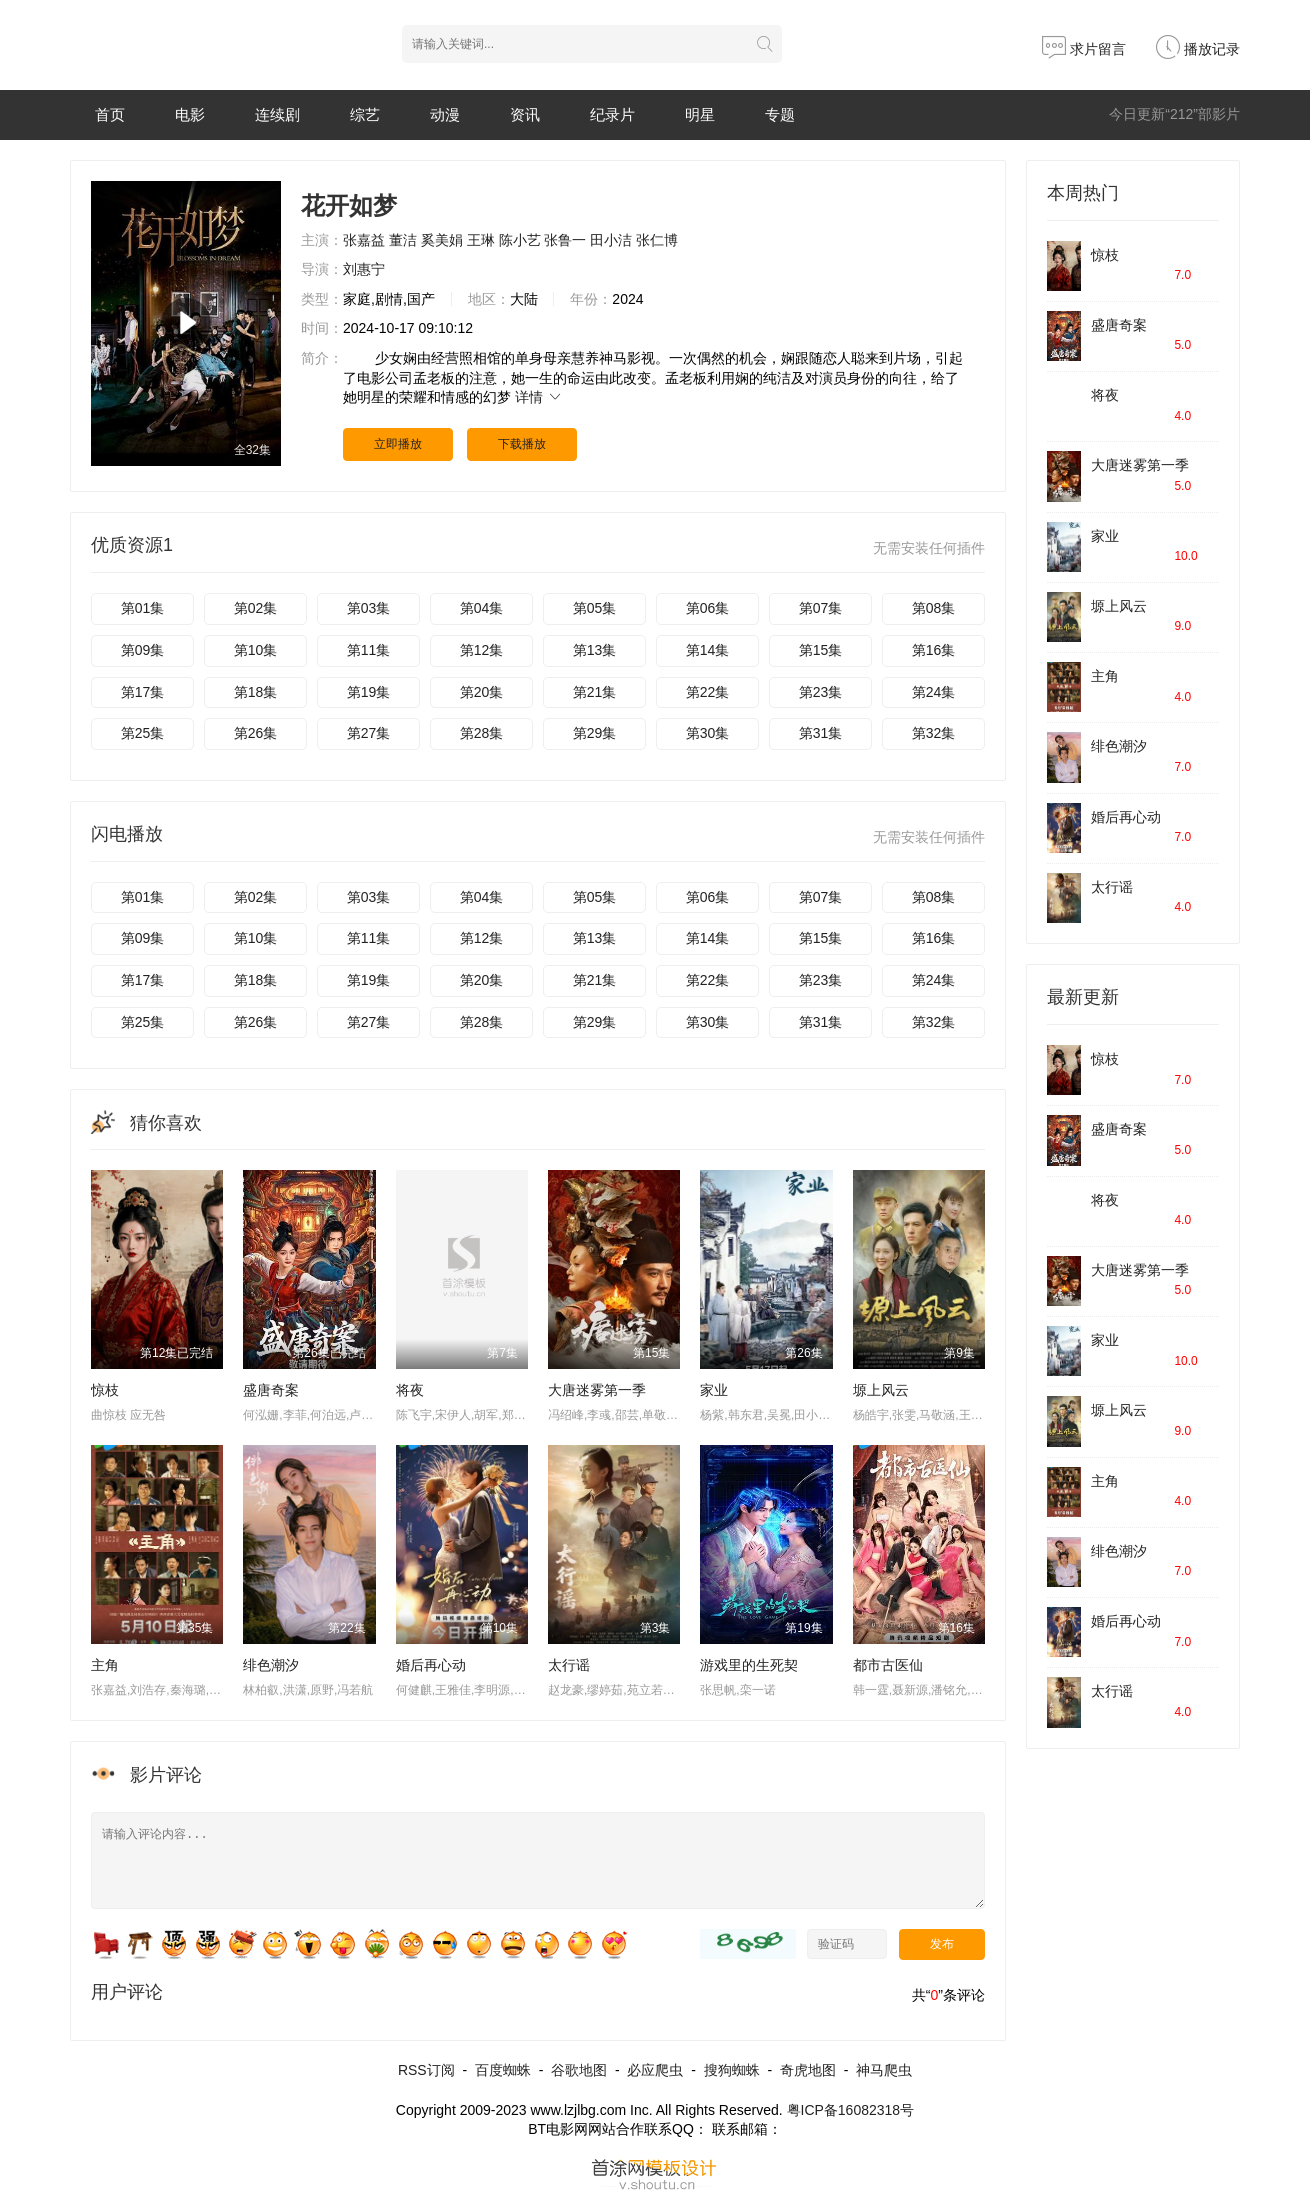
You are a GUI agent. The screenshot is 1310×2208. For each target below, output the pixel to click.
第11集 (369, 650)
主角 (105, 1665)
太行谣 (569, 1665)
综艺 (365, 114)
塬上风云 (881, 1390)
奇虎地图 (808, 2070)
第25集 (143, 733)
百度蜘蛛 (503, 2070)
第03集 (369, 608)
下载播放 (522, 444)
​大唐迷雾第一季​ (597, 1390)
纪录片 (612, 114)
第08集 (934, 608)
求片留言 (1084, 49)
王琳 (481, 240)
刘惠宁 (364, 269)
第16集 (934, 650)
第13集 (595, 650)
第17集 (143, 692)
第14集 (708, 650)
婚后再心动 (431, 1665)
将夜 (410, 1390)
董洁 (403, 240)
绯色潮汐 (271, 1665)
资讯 (525, 114)
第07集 (821, 608)
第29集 (595, 733)
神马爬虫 (884, 2070)
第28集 (482, 733)
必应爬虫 (655, 2070)
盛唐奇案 (271, 1390)
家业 (714, 1390)
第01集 (143, 608)
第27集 (369, 733)
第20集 (482, 692)
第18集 (256, 692)
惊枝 (105, 1390)
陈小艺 (520, 240)
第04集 (482, 608)
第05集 (595, 608)
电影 (190, 114)
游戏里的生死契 (749, 1665)
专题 (780, 114)
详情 (539, 397)
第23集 (821, 692)
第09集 (143, 650)
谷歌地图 (579, 2070)
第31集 (821, 733)
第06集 (708, 608)
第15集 (821, 650)
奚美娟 (442, 240)
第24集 (934, 692)
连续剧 (277, 114)
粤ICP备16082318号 (851, 2110)
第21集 (595, 692)
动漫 (445, 114)
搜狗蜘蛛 (732, 2070)
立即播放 (398, 444)
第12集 (482, 650)
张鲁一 (565, 240)
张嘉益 (364, 240)
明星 (700, 114)
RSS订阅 (426, 2070)
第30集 (708, 733)
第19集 (369, 692)
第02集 (256, 608)
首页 (110, 114)
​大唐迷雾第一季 (1140, 465)
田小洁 (611, 240)
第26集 (256, 733)
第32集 (934, 733)
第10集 (256, 650)
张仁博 (657, 240)
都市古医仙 (888, 1665)
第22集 (708, 692)
